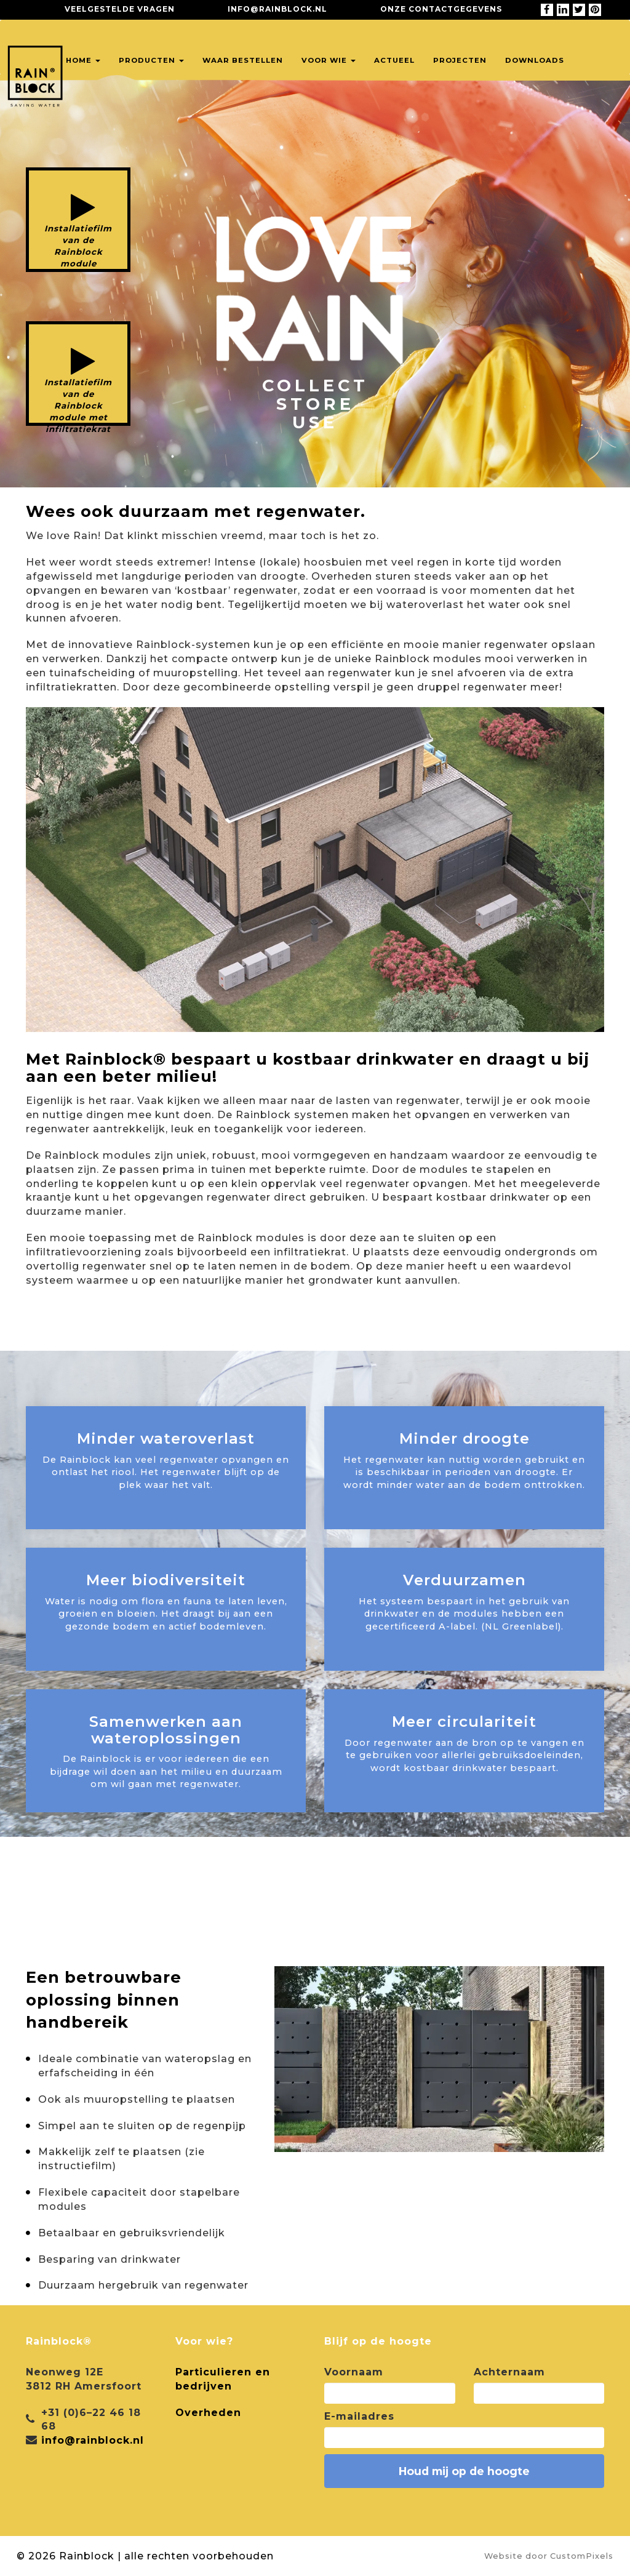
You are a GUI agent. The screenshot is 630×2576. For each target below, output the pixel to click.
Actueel (394, 60)
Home (83, 60)
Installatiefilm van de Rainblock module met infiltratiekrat (78, 401)
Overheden (208, 2412)
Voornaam (353, 2372)
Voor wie (328, 60)
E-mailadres (359, 2416)
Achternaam (509, 2372)
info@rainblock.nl (277, 9)
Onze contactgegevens (441, 9)
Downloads (534, 60)
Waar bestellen (242, 60)
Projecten (460, 60)
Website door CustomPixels (548, 2556)
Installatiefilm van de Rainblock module (78, 245)
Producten (151, 60)
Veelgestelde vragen (120, 9)
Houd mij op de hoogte (464, 2471)
